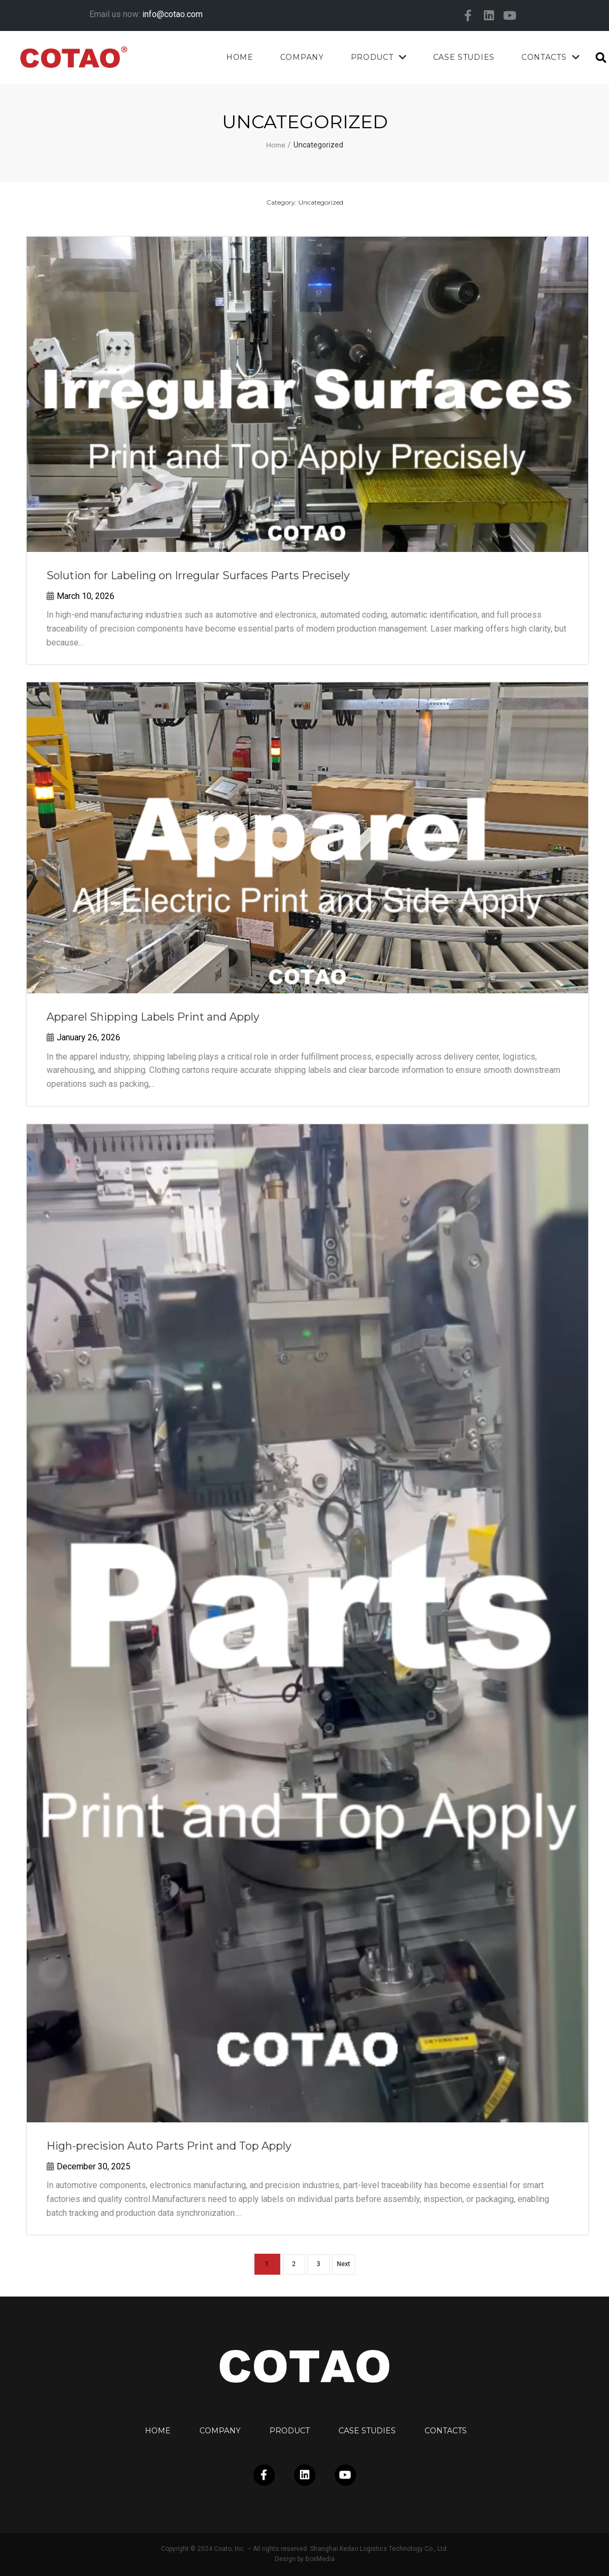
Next (347, 2264)
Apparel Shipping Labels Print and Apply (153, 1016)
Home (275, 145)
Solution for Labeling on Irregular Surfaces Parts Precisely (198, 575)
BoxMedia (320, 2559)
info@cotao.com (172, 14)
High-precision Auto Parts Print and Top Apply (169, 2145)
